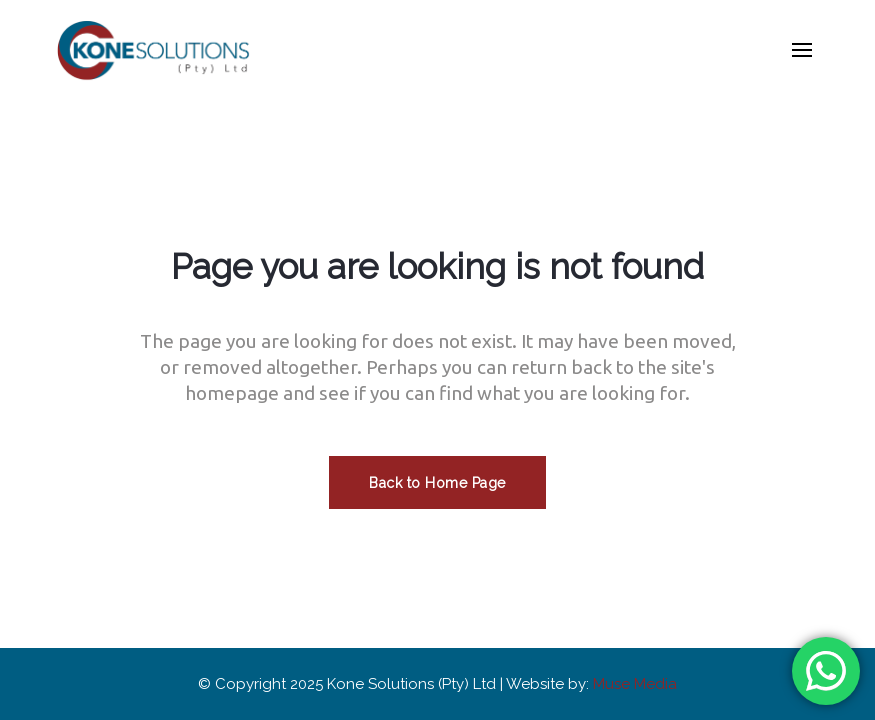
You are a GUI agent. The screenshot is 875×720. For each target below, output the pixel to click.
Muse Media (635, 684)
